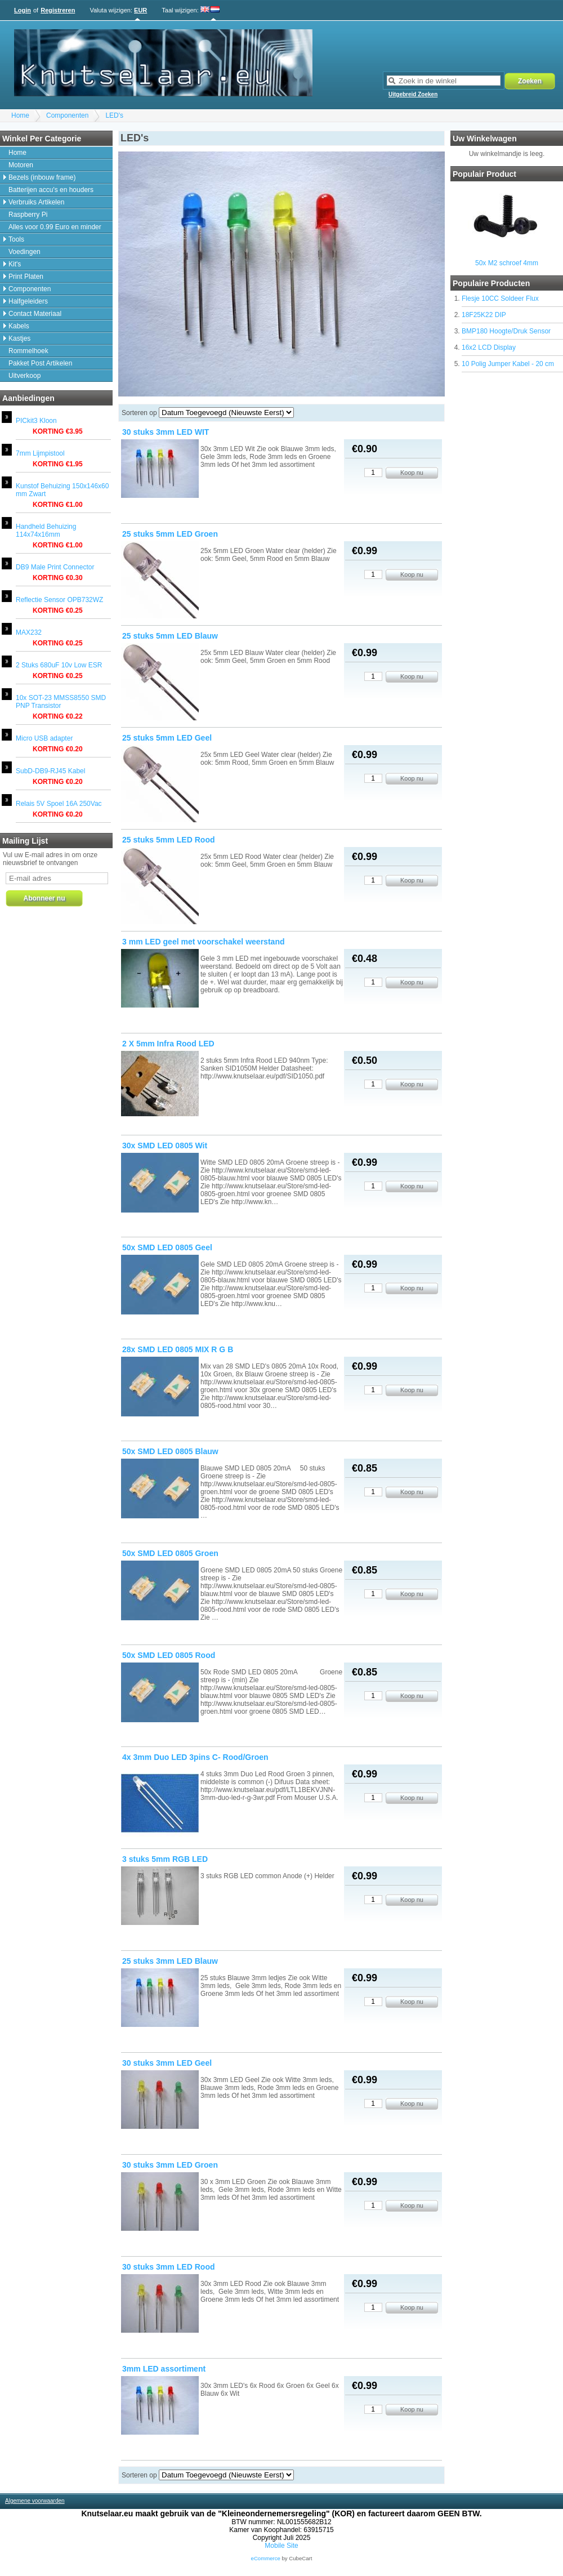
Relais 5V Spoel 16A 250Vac (59, 804)
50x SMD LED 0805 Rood (168, 1655)
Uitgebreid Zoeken (412, 94)
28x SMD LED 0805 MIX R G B (177, 1349)
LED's (114, 115)
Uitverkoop (24, 376)
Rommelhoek (28, 351)
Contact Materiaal (34, 314)
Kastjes (19, 338)
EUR (140, 10)
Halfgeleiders (28, 301)
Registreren (58, 10)
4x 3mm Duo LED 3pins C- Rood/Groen (195, 1757)
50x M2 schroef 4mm (506, 263)
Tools (16, 239)
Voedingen (24, 252)
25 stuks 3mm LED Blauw (170, 1961)
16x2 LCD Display (489, 347)
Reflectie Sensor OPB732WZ (59, 600)
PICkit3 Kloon (36, 421)
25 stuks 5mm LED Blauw (170, 635)
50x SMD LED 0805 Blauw (170, 1451)
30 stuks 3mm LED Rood (168, 2266)
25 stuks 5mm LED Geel (167, 737)
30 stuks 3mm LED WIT (165, 431)
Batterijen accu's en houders (50, 190)
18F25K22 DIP (484, 315)
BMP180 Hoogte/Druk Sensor (506, 331)
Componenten (67, 115)
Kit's (14, 264)
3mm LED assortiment (163, 2368)
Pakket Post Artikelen (40, 363)
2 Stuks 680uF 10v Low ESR (59, 665)
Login (22, 10)
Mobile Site (281, 2546)
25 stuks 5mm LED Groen (170, 533)
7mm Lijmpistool (40, 453)
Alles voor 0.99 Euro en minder (54, 227)
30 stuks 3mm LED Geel (167, 2062)
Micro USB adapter (44, 738)
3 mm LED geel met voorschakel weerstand (203, 941)
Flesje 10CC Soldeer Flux (500, 298)
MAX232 (29, 632)
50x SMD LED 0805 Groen (170, 1553)
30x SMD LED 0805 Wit (164, 1145)
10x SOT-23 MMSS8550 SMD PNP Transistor (61, 702)
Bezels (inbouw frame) (41, 177)
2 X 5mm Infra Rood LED (168, 1043)
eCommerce (265, 2558)
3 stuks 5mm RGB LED (165, 1859)
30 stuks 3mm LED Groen (170, 2164)
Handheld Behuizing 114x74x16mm (46, 530)
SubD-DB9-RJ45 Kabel (50, 771)
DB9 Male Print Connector (55, 567)
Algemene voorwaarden (35, 2501)
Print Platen (25, 276)
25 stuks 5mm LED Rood (168, 839)
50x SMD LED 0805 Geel (167, 1247)
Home (20, 115)
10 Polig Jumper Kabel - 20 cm (508, 364)
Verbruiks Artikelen (36, 202)
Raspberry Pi (27, 215)
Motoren (20, 165)
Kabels (18, 326)
